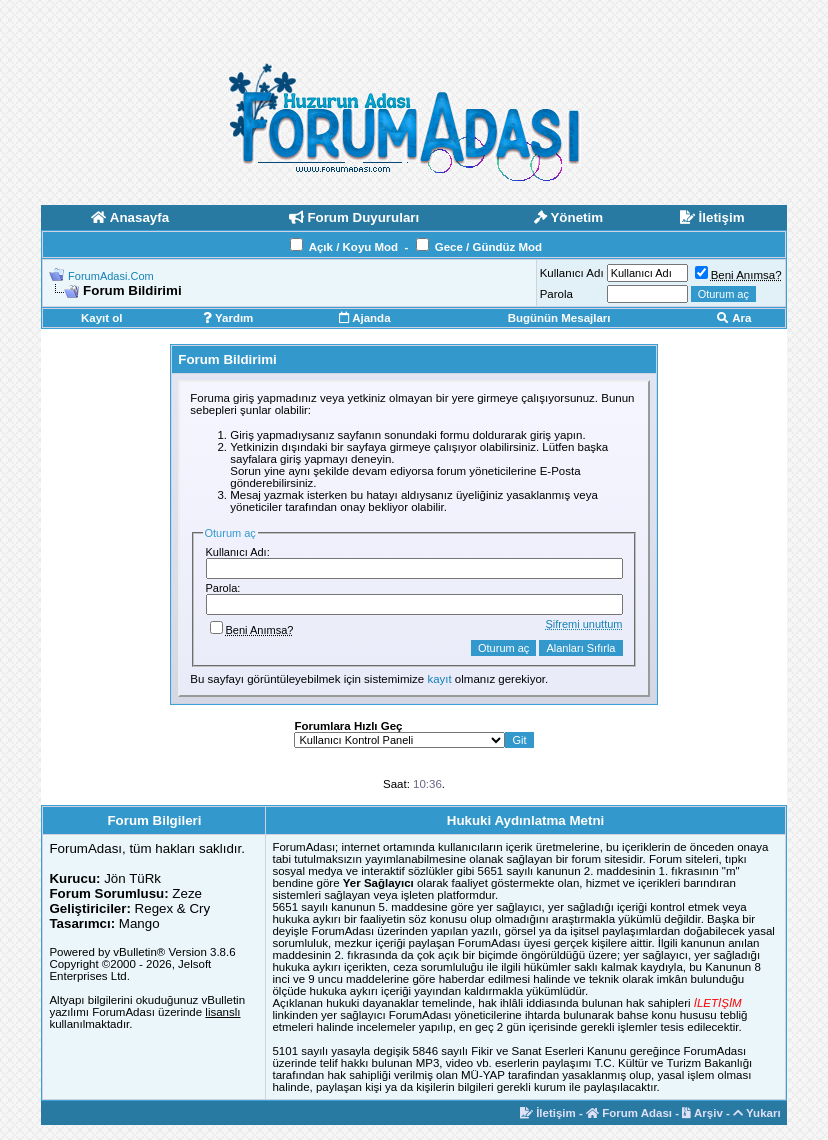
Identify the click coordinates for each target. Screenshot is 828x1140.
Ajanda (364, 318)
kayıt (439, 679)
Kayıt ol (102, 318)
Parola (556, 294)
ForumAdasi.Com (111, 276)
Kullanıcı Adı (572, 273)
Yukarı (757, 1113)
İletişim (548, 1113)
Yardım (228, 318)
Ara (734, 318)
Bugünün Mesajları (559, 318)
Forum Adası (629, 1113)
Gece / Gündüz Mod (488, 247)
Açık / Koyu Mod (353, 247)
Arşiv (702, 1113)
